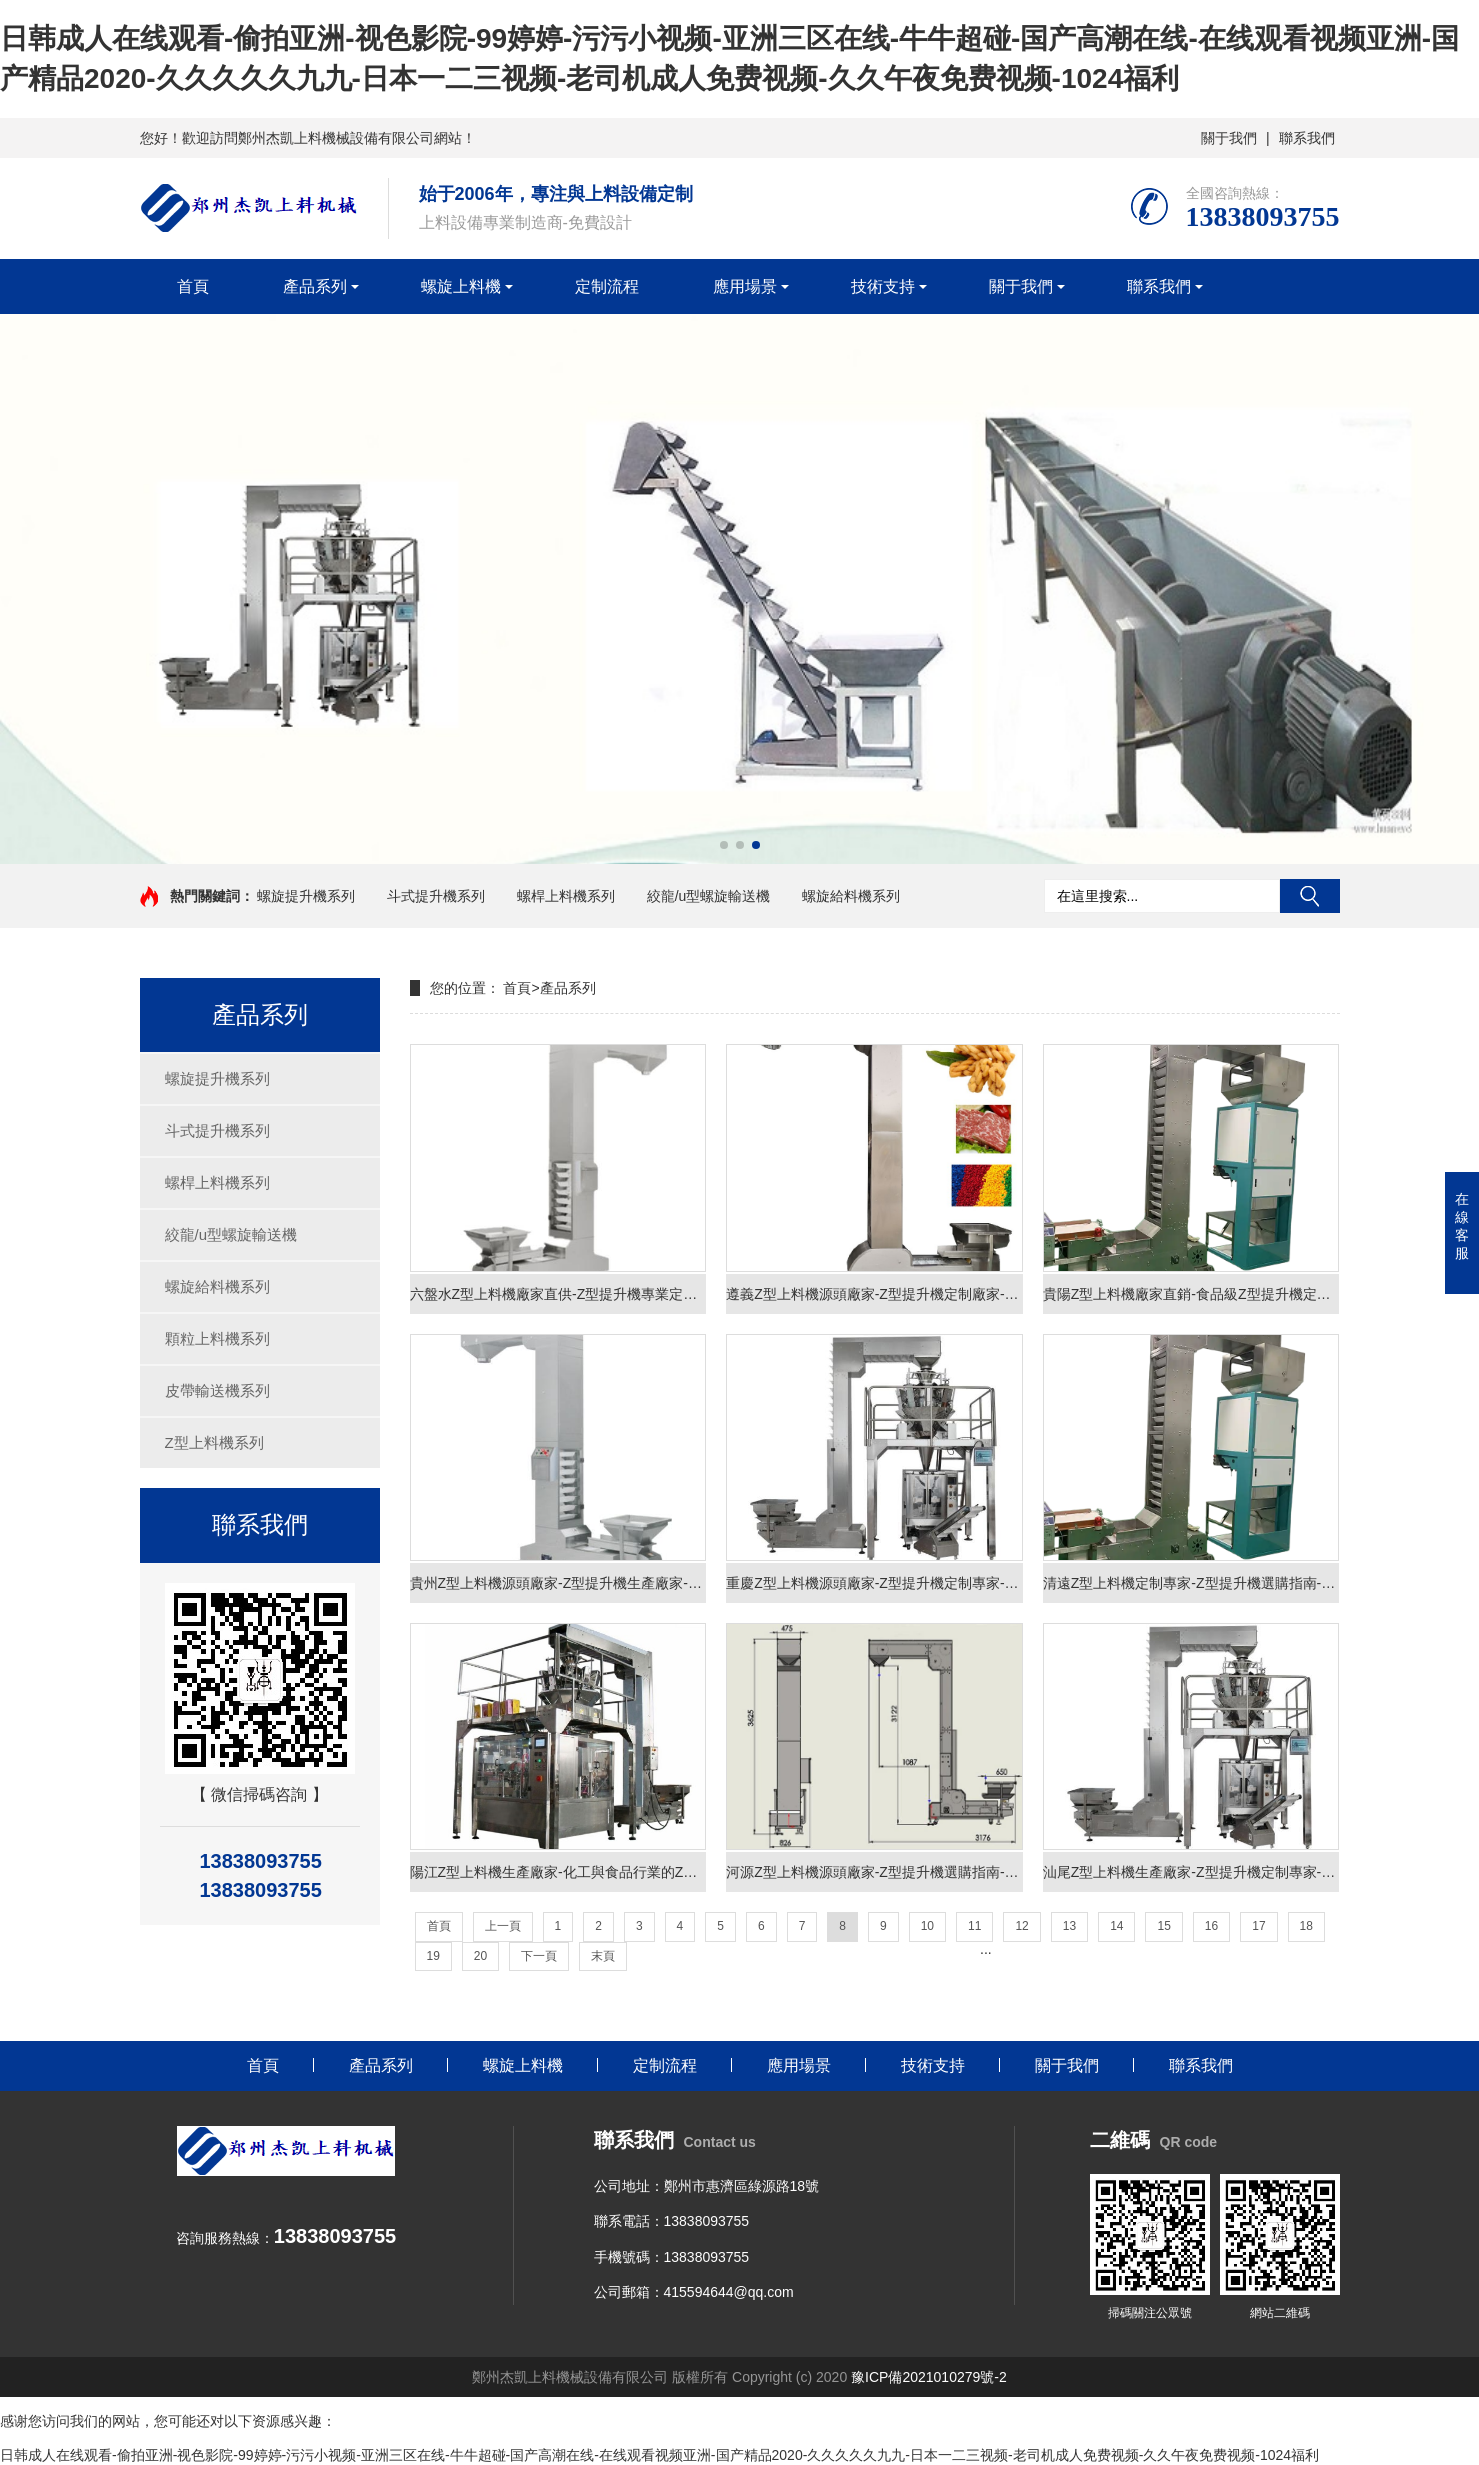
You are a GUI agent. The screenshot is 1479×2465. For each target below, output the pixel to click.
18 (1306, 1926)
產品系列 (315, 286)
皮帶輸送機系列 (217, 1390)
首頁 (193, 286)
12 (1021, 1926)
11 (974, 1926)
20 (480, 1956)
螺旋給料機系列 (851, 896)
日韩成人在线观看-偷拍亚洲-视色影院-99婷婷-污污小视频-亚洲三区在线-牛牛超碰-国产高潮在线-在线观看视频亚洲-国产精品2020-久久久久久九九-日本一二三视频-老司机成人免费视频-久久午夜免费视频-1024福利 (659, 2455)
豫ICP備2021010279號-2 (929, 2377)
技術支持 (883, 286)
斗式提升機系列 (436, 896)
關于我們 (1229, 138)
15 (1163, 1926)
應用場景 (745, 286)
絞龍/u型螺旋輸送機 (709, 896)
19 (433, 1956)
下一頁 (539, 1956)
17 (1258, 1926)
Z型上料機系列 (214, 1442)
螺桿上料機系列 (566, 896)
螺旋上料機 (461, 286)
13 (1069, 1926)
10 (927, 1926)
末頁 (603, 1956)
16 (1211, 1926)
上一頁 (503, 1926)
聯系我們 (1307, 138)
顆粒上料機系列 (217, 1338)
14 (1116, 1926)
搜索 (1310, 896)
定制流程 (607, 286)
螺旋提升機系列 (306, 896)
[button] (724, 845)
